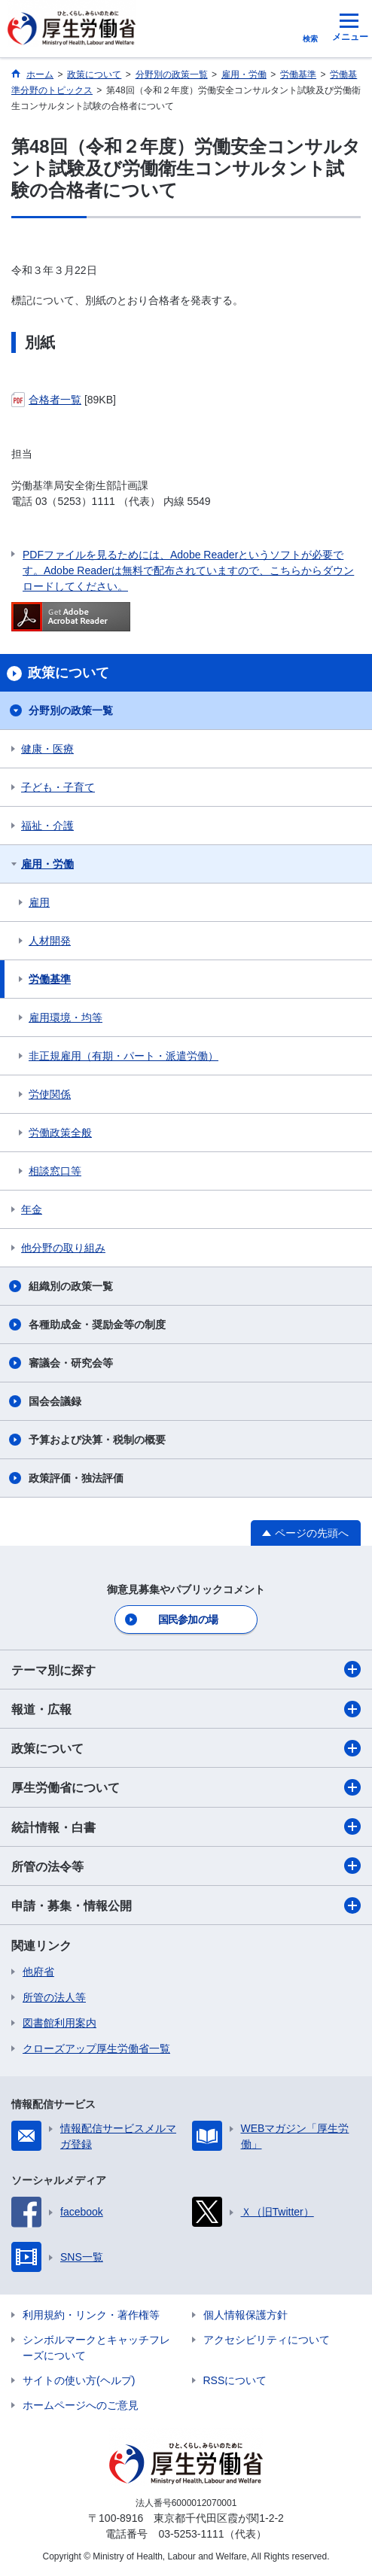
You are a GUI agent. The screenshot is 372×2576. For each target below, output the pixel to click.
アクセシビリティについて (266, 2340)
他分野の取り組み (63, 1248)
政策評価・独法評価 (76, 1478)
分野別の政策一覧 (71, 710)
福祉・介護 (47, 826)
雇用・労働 (47, 864)
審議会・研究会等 (71, 1363)
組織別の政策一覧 (71, 1286)
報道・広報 (186, 1709)
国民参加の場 (188, 1619)
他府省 (38, 1972)
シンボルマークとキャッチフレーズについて (96, 2348)
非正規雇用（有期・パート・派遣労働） (123, 1056)
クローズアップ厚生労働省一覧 (96, 2048)
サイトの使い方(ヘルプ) (79, 2380)
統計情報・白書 (186, 1826)
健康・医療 (47, 749)
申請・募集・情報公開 (186, 1905)
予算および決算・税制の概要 (97, 1440)
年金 (31, 1209)
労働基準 (50, 979)
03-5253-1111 (191, 2534)
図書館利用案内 (59, 2023)
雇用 (39, 902)
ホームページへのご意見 (81, 2405)
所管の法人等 (54, 1997)
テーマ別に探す (186, 1669)
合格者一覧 (55, 400)
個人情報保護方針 (245, 2315)
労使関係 (50, 1094)
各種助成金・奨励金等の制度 (97, 1324)
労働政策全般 (60, 1133)
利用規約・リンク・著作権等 (91, 2315)
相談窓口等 (55, 1171)
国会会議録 (55, 1401)
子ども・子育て (58, 787)
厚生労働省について (186, 1787)
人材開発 (50, 941)
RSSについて (235, 2380)
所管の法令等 (186, 1865)
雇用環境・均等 (65, 1017)
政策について (186, 1748)
